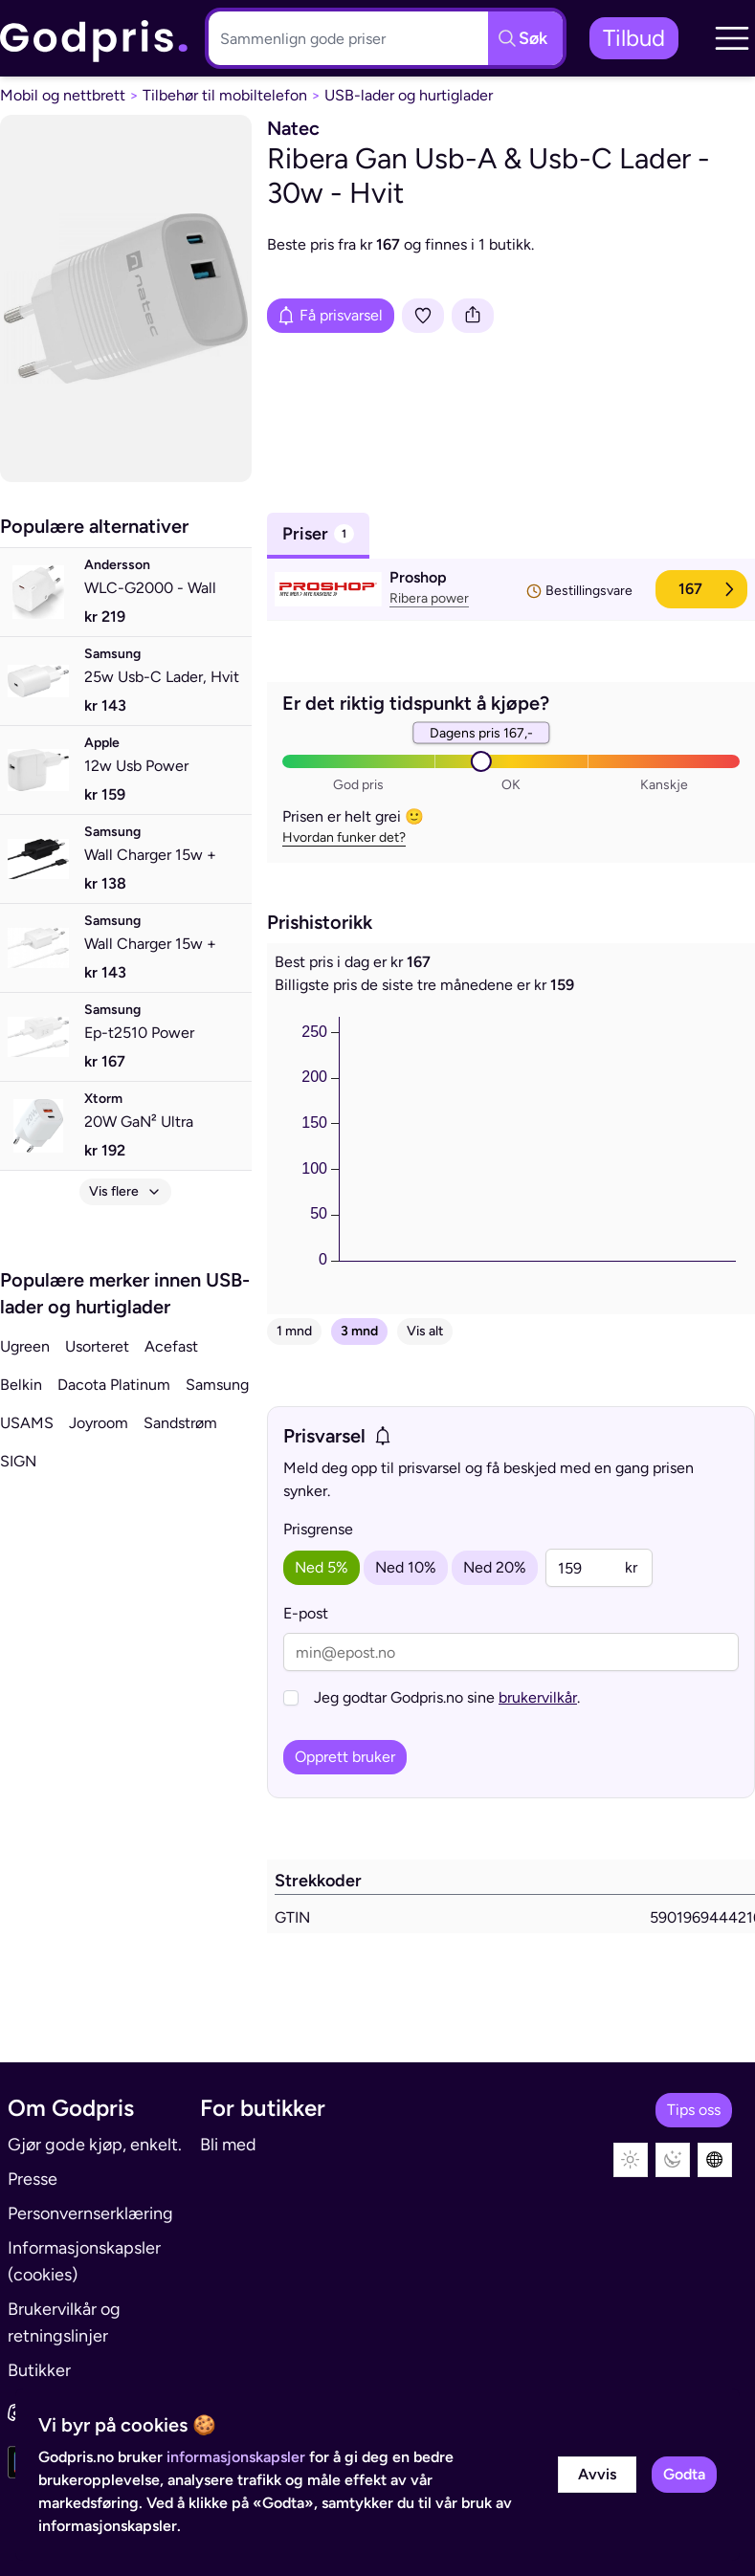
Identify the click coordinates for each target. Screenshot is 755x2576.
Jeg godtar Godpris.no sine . (447, 1697)
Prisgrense (318, 1529)
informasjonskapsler (236, 2457)
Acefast (171, 1346)
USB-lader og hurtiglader (408, 95)
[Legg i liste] (423, 315)
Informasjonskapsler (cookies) (84, 2261)
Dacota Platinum (113, 1385)
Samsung (217, 1385)
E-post (305, 1613)
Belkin (21, 1385)
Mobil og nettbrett (62, 95)
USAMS (27, 1423)
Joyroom (98, 1423)
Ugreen (25, 1346)
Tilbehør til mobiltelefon (225, 95)
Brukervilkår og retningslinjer (64, 2322)
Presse (32, 2179)
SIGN (18, 1461)
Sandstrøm (180, 1423)
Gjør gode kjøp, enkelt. (95, 2144)
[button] (732, 38)
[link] (94, 38)
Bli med (228, 2144)
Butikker (39, 2370)
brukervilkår (538, 1697)
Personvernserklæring (90, 2213)
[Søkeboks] (344, 38)
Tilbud (634, 38)
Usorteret (97, 1346)
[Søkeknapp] (525, 38)
